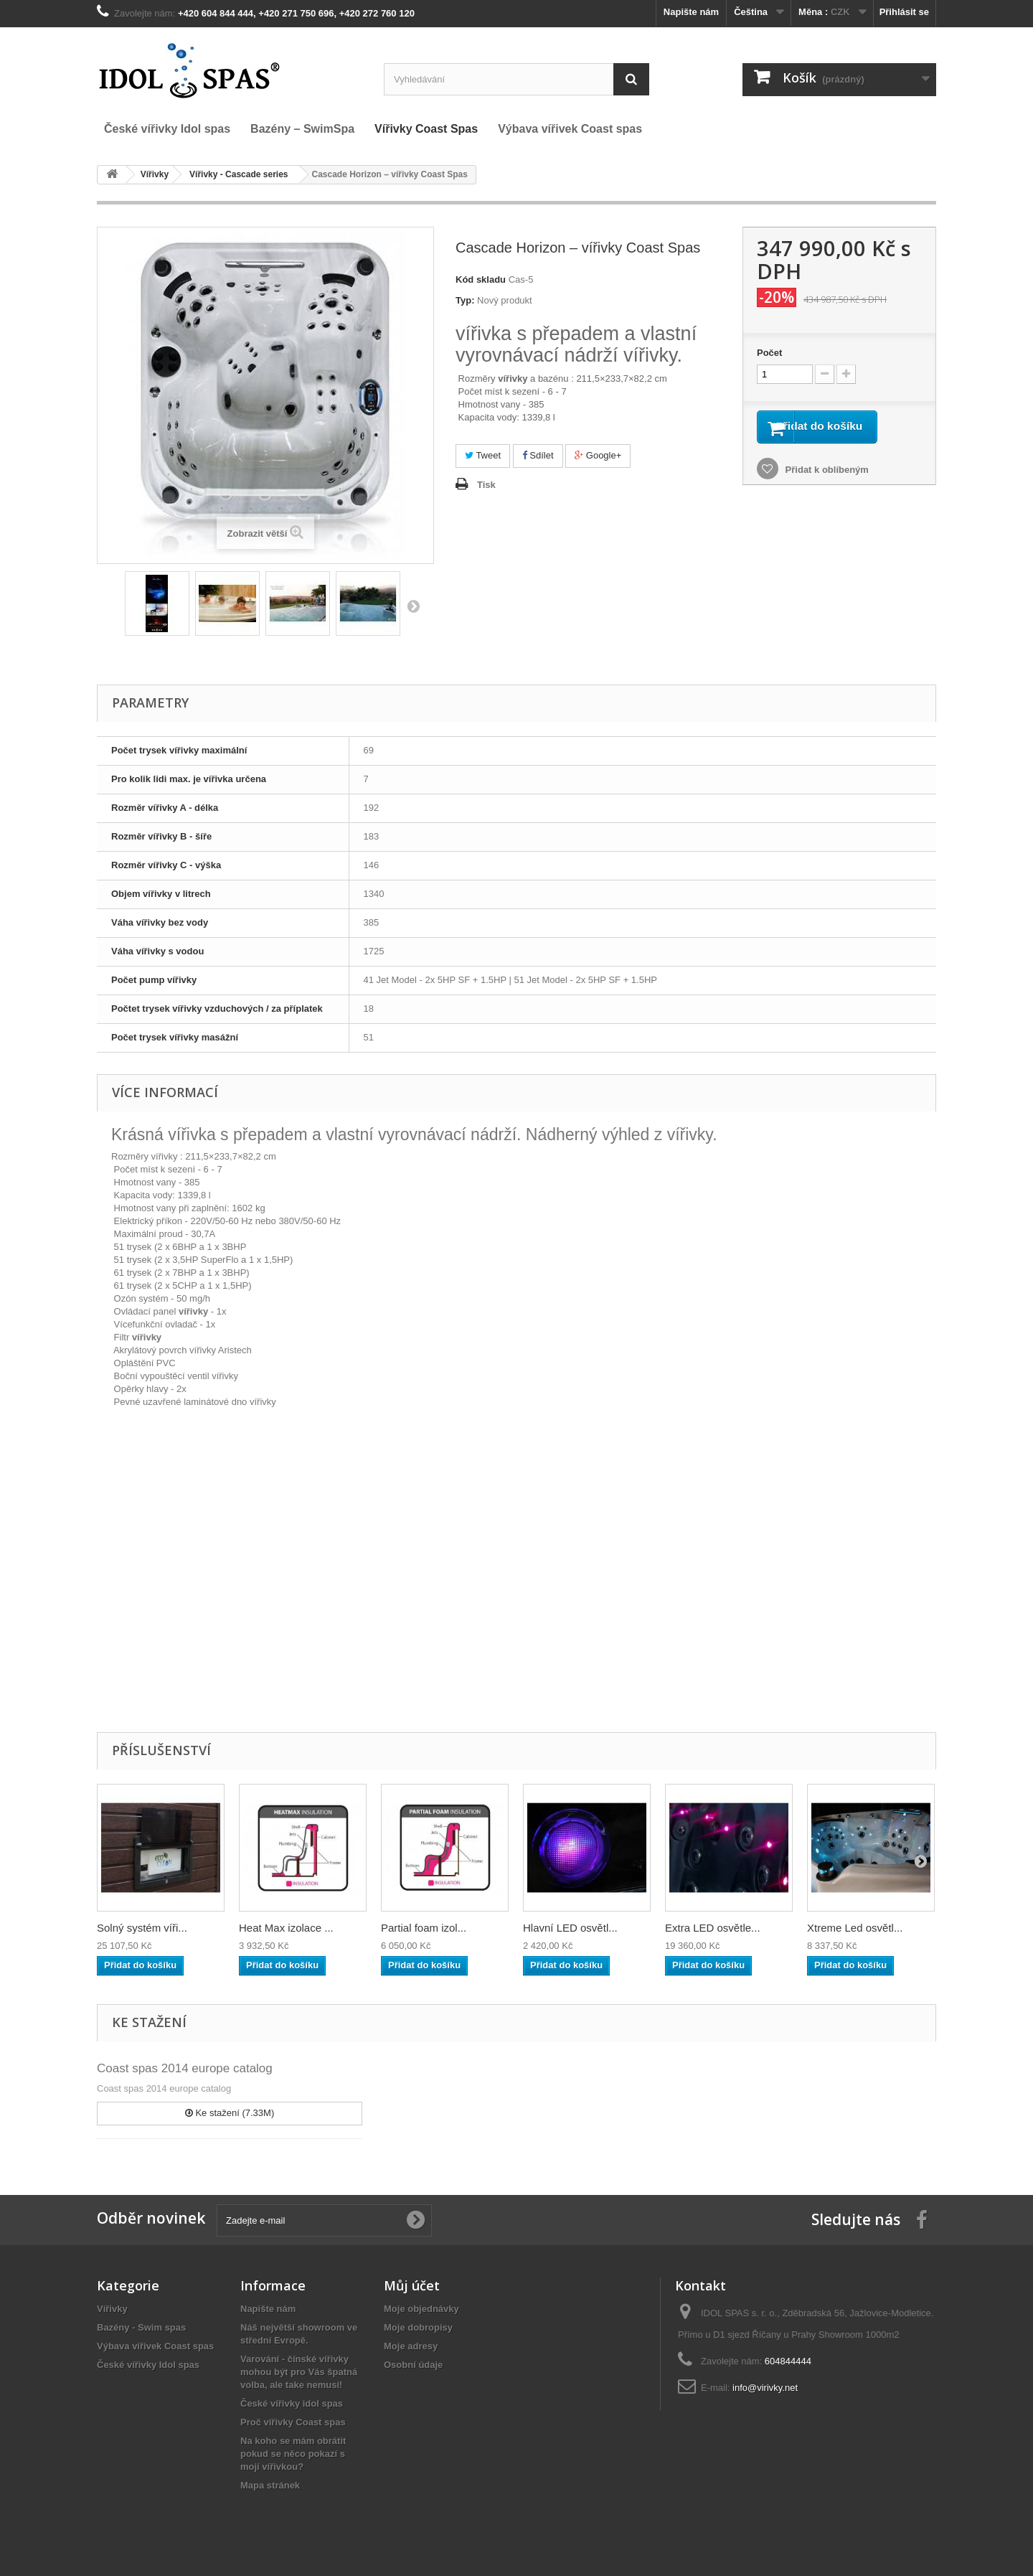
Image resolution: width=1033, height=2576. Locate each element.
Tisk (486, 484)
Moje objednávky (421, 2308)
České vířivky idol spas (291, 2403)
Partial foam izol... (423, 1928)
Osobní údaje (413, 2364)
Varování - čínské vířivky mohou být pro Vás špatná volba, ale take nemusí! (298, 2372)
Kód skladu (481, 279)
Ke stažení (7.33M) (229, 2112)
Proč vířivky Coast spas (293, 2422)
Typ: (465, 300)
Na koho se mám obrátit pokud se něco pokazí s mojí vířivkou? (293, 2453)
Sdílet (538, 455)
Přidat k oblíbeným (826, 489)
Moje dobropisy (418, 2327)
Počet (769, 352)
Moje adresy (411, 2346)
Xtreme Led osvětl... (854, 1928)
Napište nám (691, 11)
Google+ (598, 455)
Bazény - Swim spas (141, 2327)
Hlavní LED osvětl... (570, 1928)
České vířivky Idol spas (148, 2364)
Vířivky (112, 2308)
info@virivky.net (765, 2387)
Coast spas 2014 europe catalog (185, 2068)
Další (413, 605)
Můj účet (412, 2285)
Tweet (483, 455)
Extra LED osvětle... (712, 1928)
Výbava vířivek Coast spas (155, 2346)
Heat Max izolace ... (286, 1928)
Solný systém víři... (142, 1928)
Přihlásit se (904, 11)
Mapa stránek (270, 2485)
